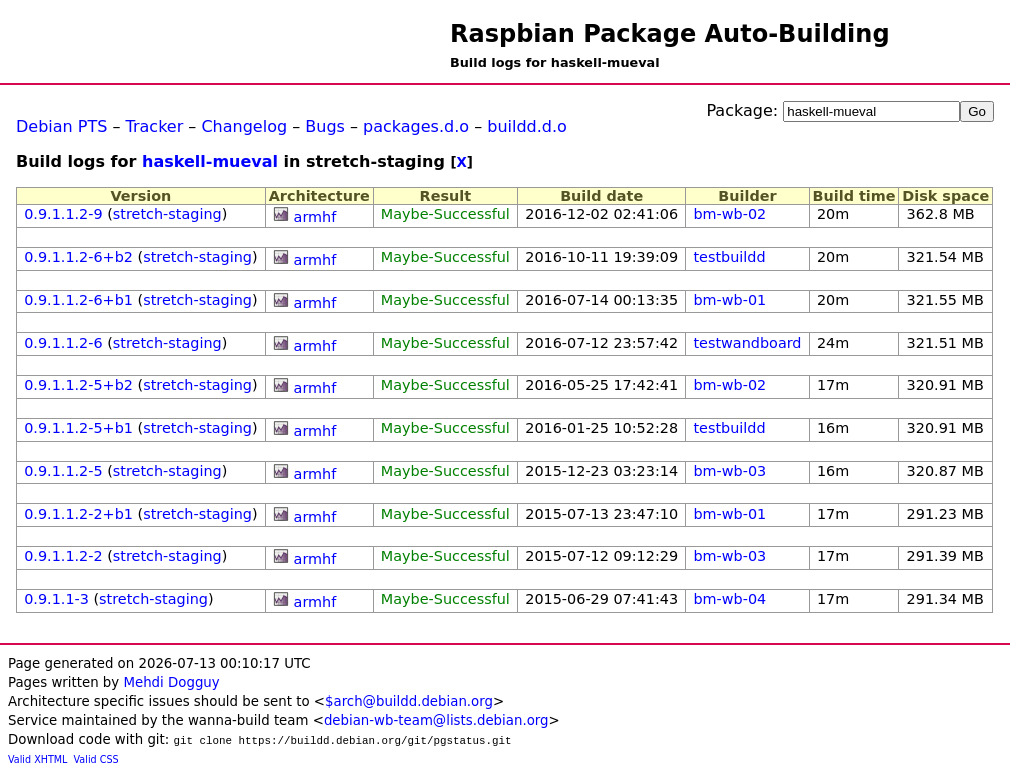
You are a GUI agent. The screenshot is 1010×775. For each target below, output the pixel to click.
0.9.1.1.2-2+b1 (78, 514)
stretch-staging (167, 214)
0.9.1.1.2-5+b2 (78, 385)
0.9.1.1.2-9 (63, 214)
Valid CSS (96, 759)
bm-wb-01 (729, 300)
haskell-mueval (210, 161)
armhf (315, 217)
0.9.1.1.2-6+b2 (78, 257)
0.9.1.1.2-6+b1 (78, 300)
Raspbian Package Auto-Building (670, 34)
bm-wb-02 (729, 214)
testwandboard (747, 343)
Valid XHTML (37, 759)
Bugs (325, 126)
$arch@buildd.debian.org (409, 701)
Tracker (155, 126)
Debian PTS (61, 126)
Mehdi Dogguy (171, 682)
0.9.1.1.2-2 (63, 556)
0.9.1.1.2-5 (63, 471)
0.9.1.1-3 (56, 599)
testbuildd (729, 257)
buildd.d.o (527, 126)
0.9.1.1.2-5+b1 (78, 428)
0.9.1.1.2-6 (63, 343)
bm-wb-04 (729, 599)
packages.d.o (416, 126)
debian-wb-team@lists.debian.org (436, 720)
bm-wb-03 (729, 471)
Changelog (244, 126)
